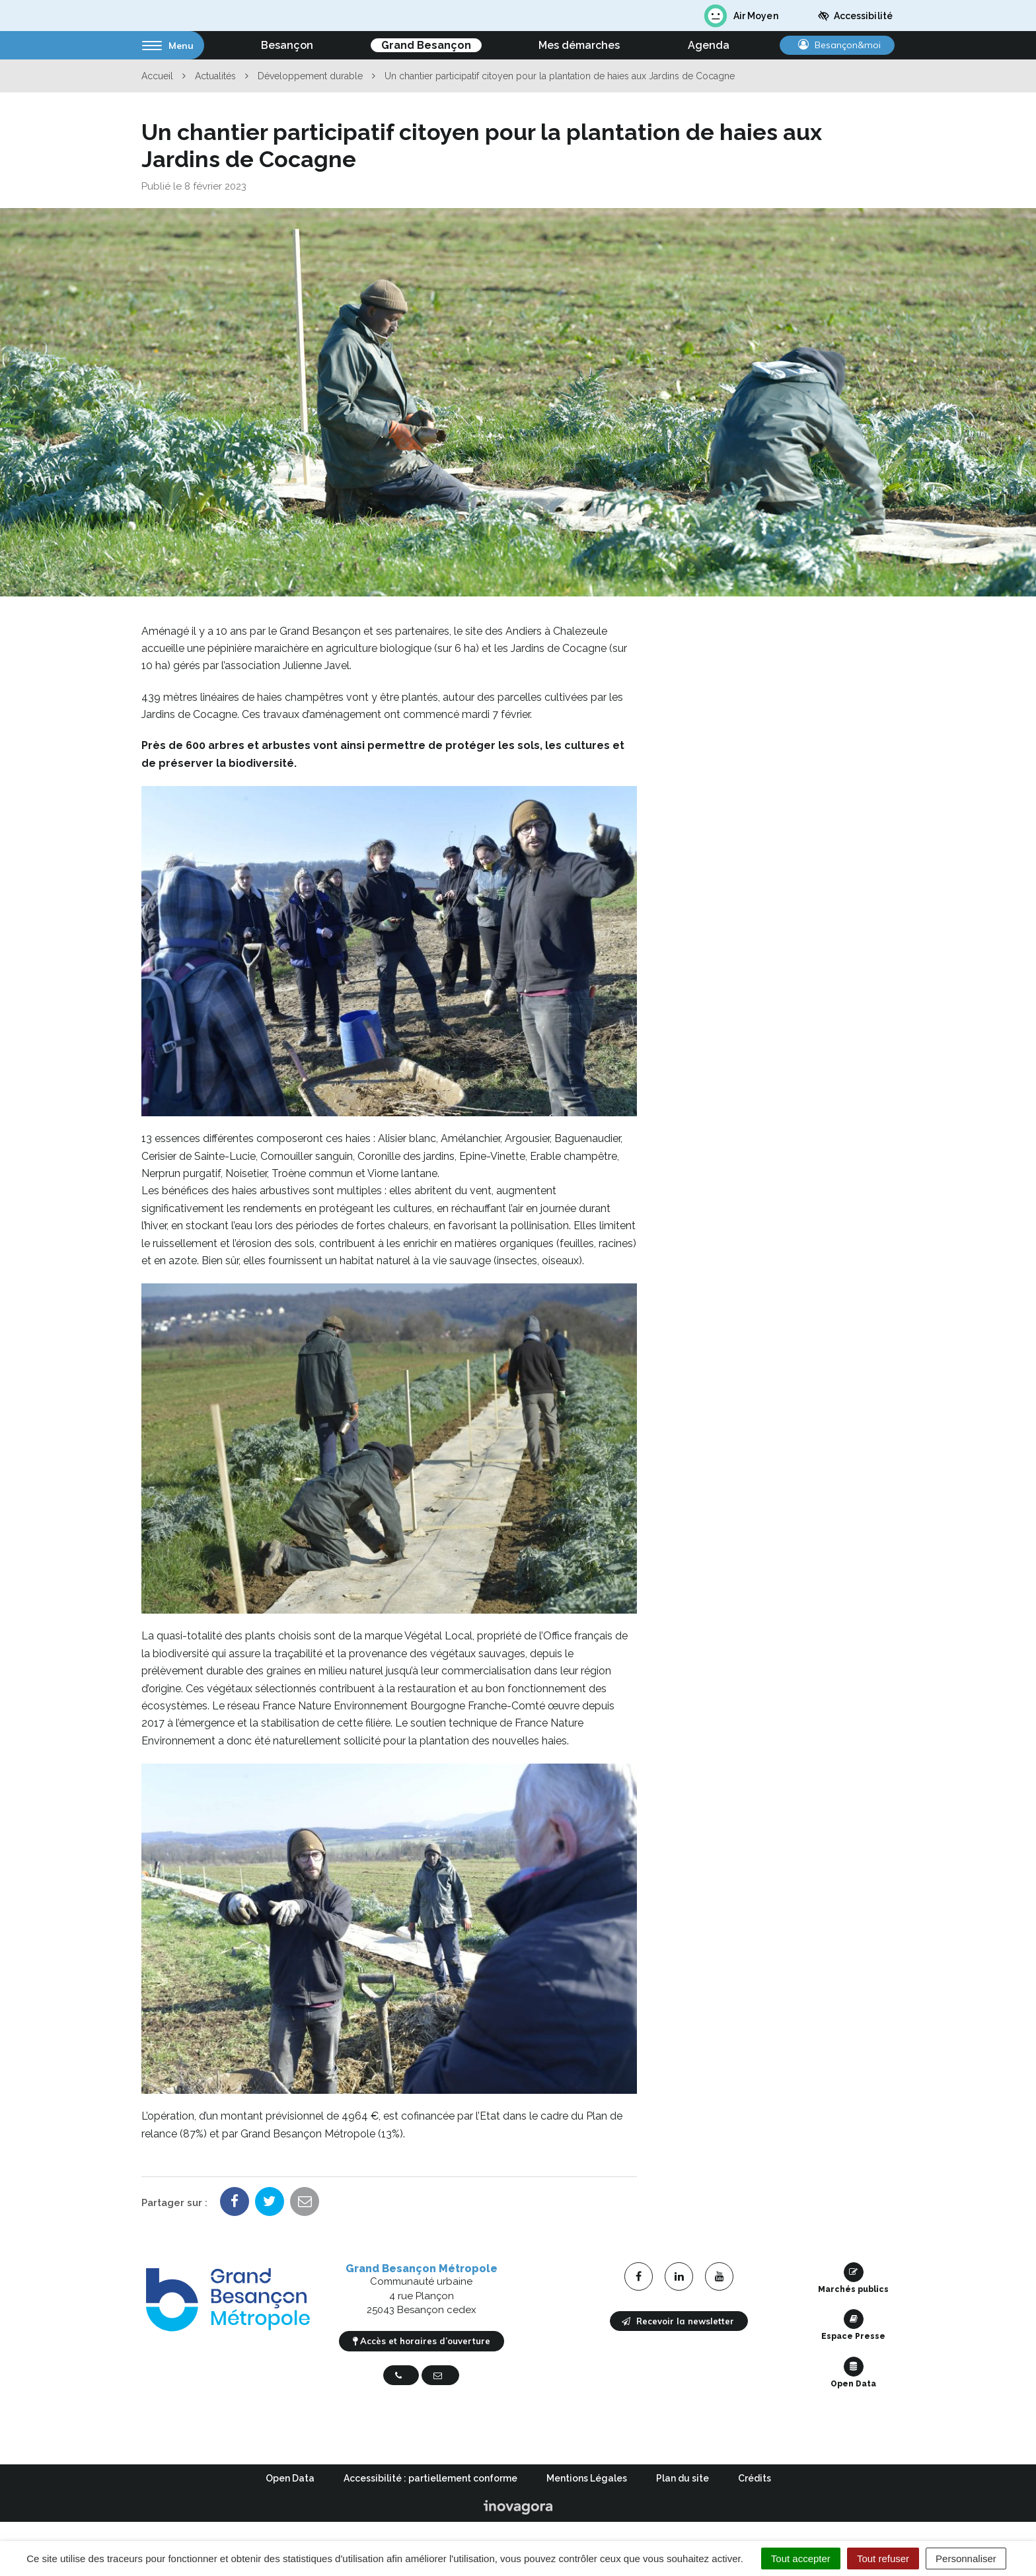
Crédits (754, 2478)
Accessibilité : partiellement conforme (430, 2478)
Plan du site (682, 2478)
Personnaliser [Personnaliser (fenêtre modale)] (966, 2558)
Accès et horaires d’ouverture (421, 2341)
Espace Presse (853, 2325)
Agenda (708, 45)
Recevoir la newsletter (678, 2321)
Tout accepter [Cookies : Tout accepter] (801, 2558)
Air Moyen (740, 16)
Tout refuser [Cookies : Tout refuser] (883, 2558)
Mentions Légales (586, 2478)
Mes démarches (579, 45)
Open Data (853, 2372)
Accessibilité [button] (855, 16)
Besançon (287, 45)
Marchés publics (853, 2278)
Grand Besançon (426, 45)
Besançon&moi (839, 45)
